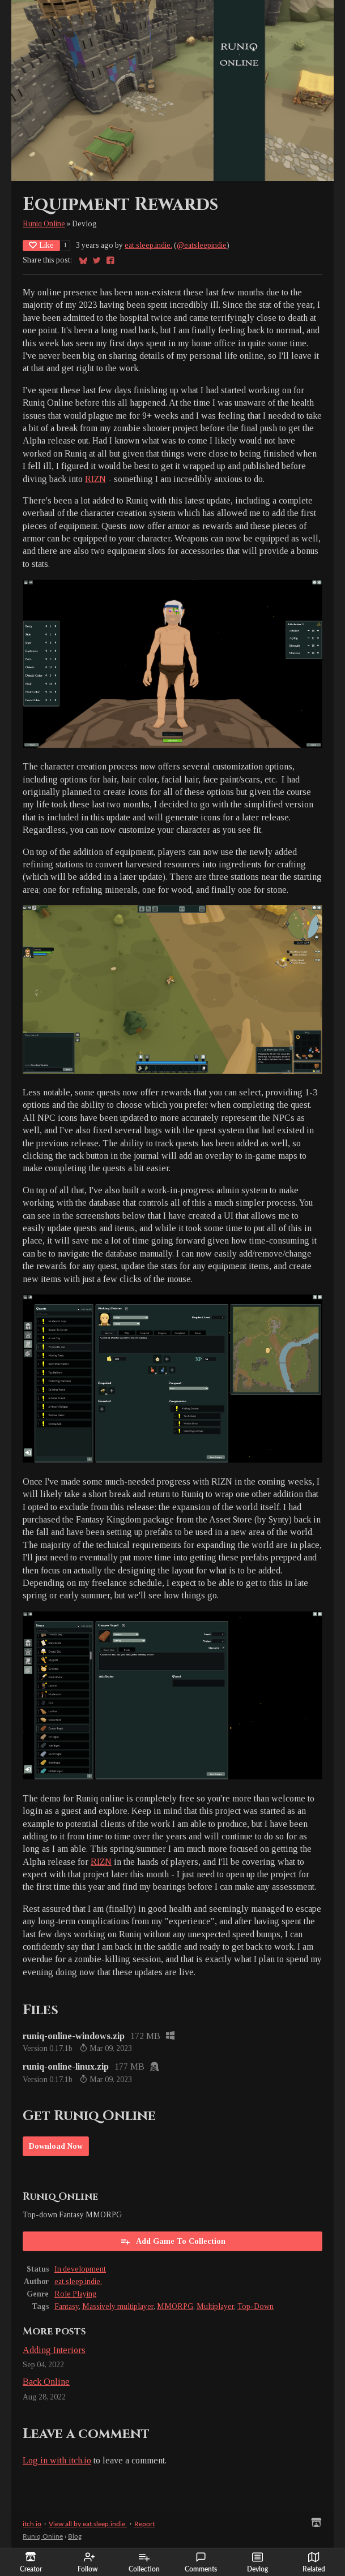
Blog (75, 2536)
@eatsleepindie (202, 245)
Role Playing (75, 2294)
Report (144, 2523)
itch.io (32, 2523)
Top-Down (255, 2306)
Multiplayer (215, 2306)
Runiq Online (44, 224)
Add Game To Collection (172, 2241)
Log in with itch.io (57, 2460)
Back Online (46, 2381)
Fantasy (66, 2306)
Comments (201, 2562)
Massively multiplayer (118, 2306)
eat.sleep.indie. (148, 245)
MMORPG (175, 2306)
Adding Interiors (54, 2350)
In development (80, 2269)
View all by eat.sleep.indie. (88, 2523)
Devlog (257, 2562)
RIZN (95, 479)
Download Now (56, 2146)
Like (41, 245)
